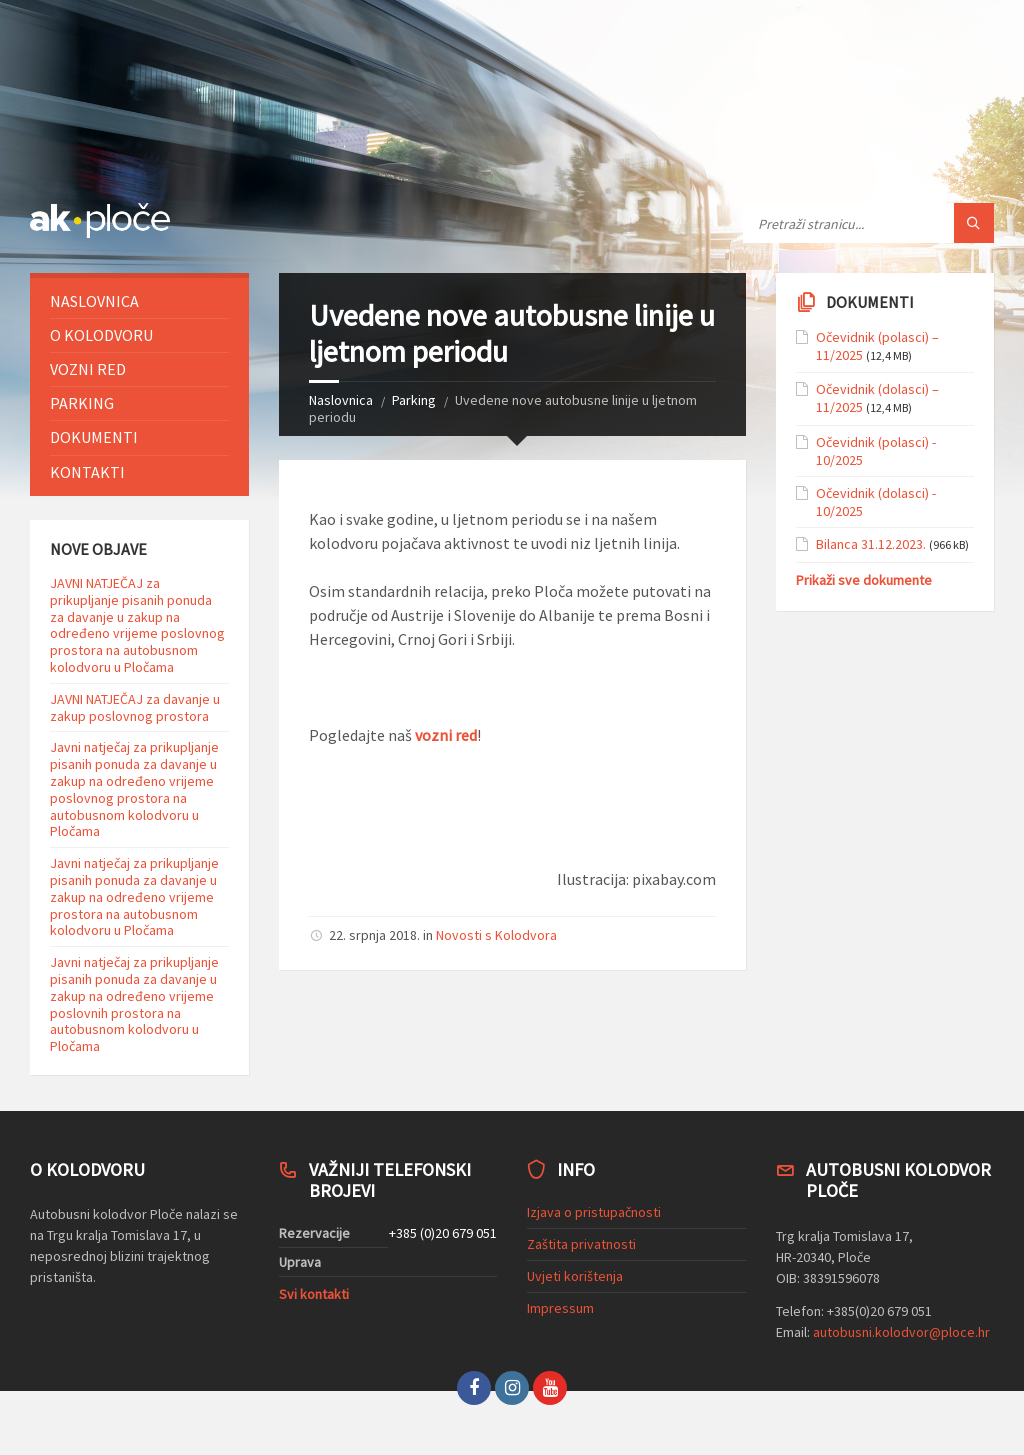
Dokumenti (94, 437)
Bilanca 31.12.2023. (871, 544)
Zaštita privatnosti (581, 1244)
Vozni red (88, 369)
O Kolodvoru (101, 335)
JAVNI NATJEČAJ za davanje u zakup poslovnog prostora (135, 707)
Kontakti (87, 472)
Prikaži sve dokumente (864, 580)
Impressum (560, 1308)
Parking (414, 400)
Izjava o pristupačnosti (594, 1212)
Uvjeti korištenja (575, 1276)
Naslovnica (341, 400)
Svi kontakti (314, 1294)
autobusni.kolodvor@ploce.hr (901, 1332)
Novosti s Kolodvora (496, 935)
